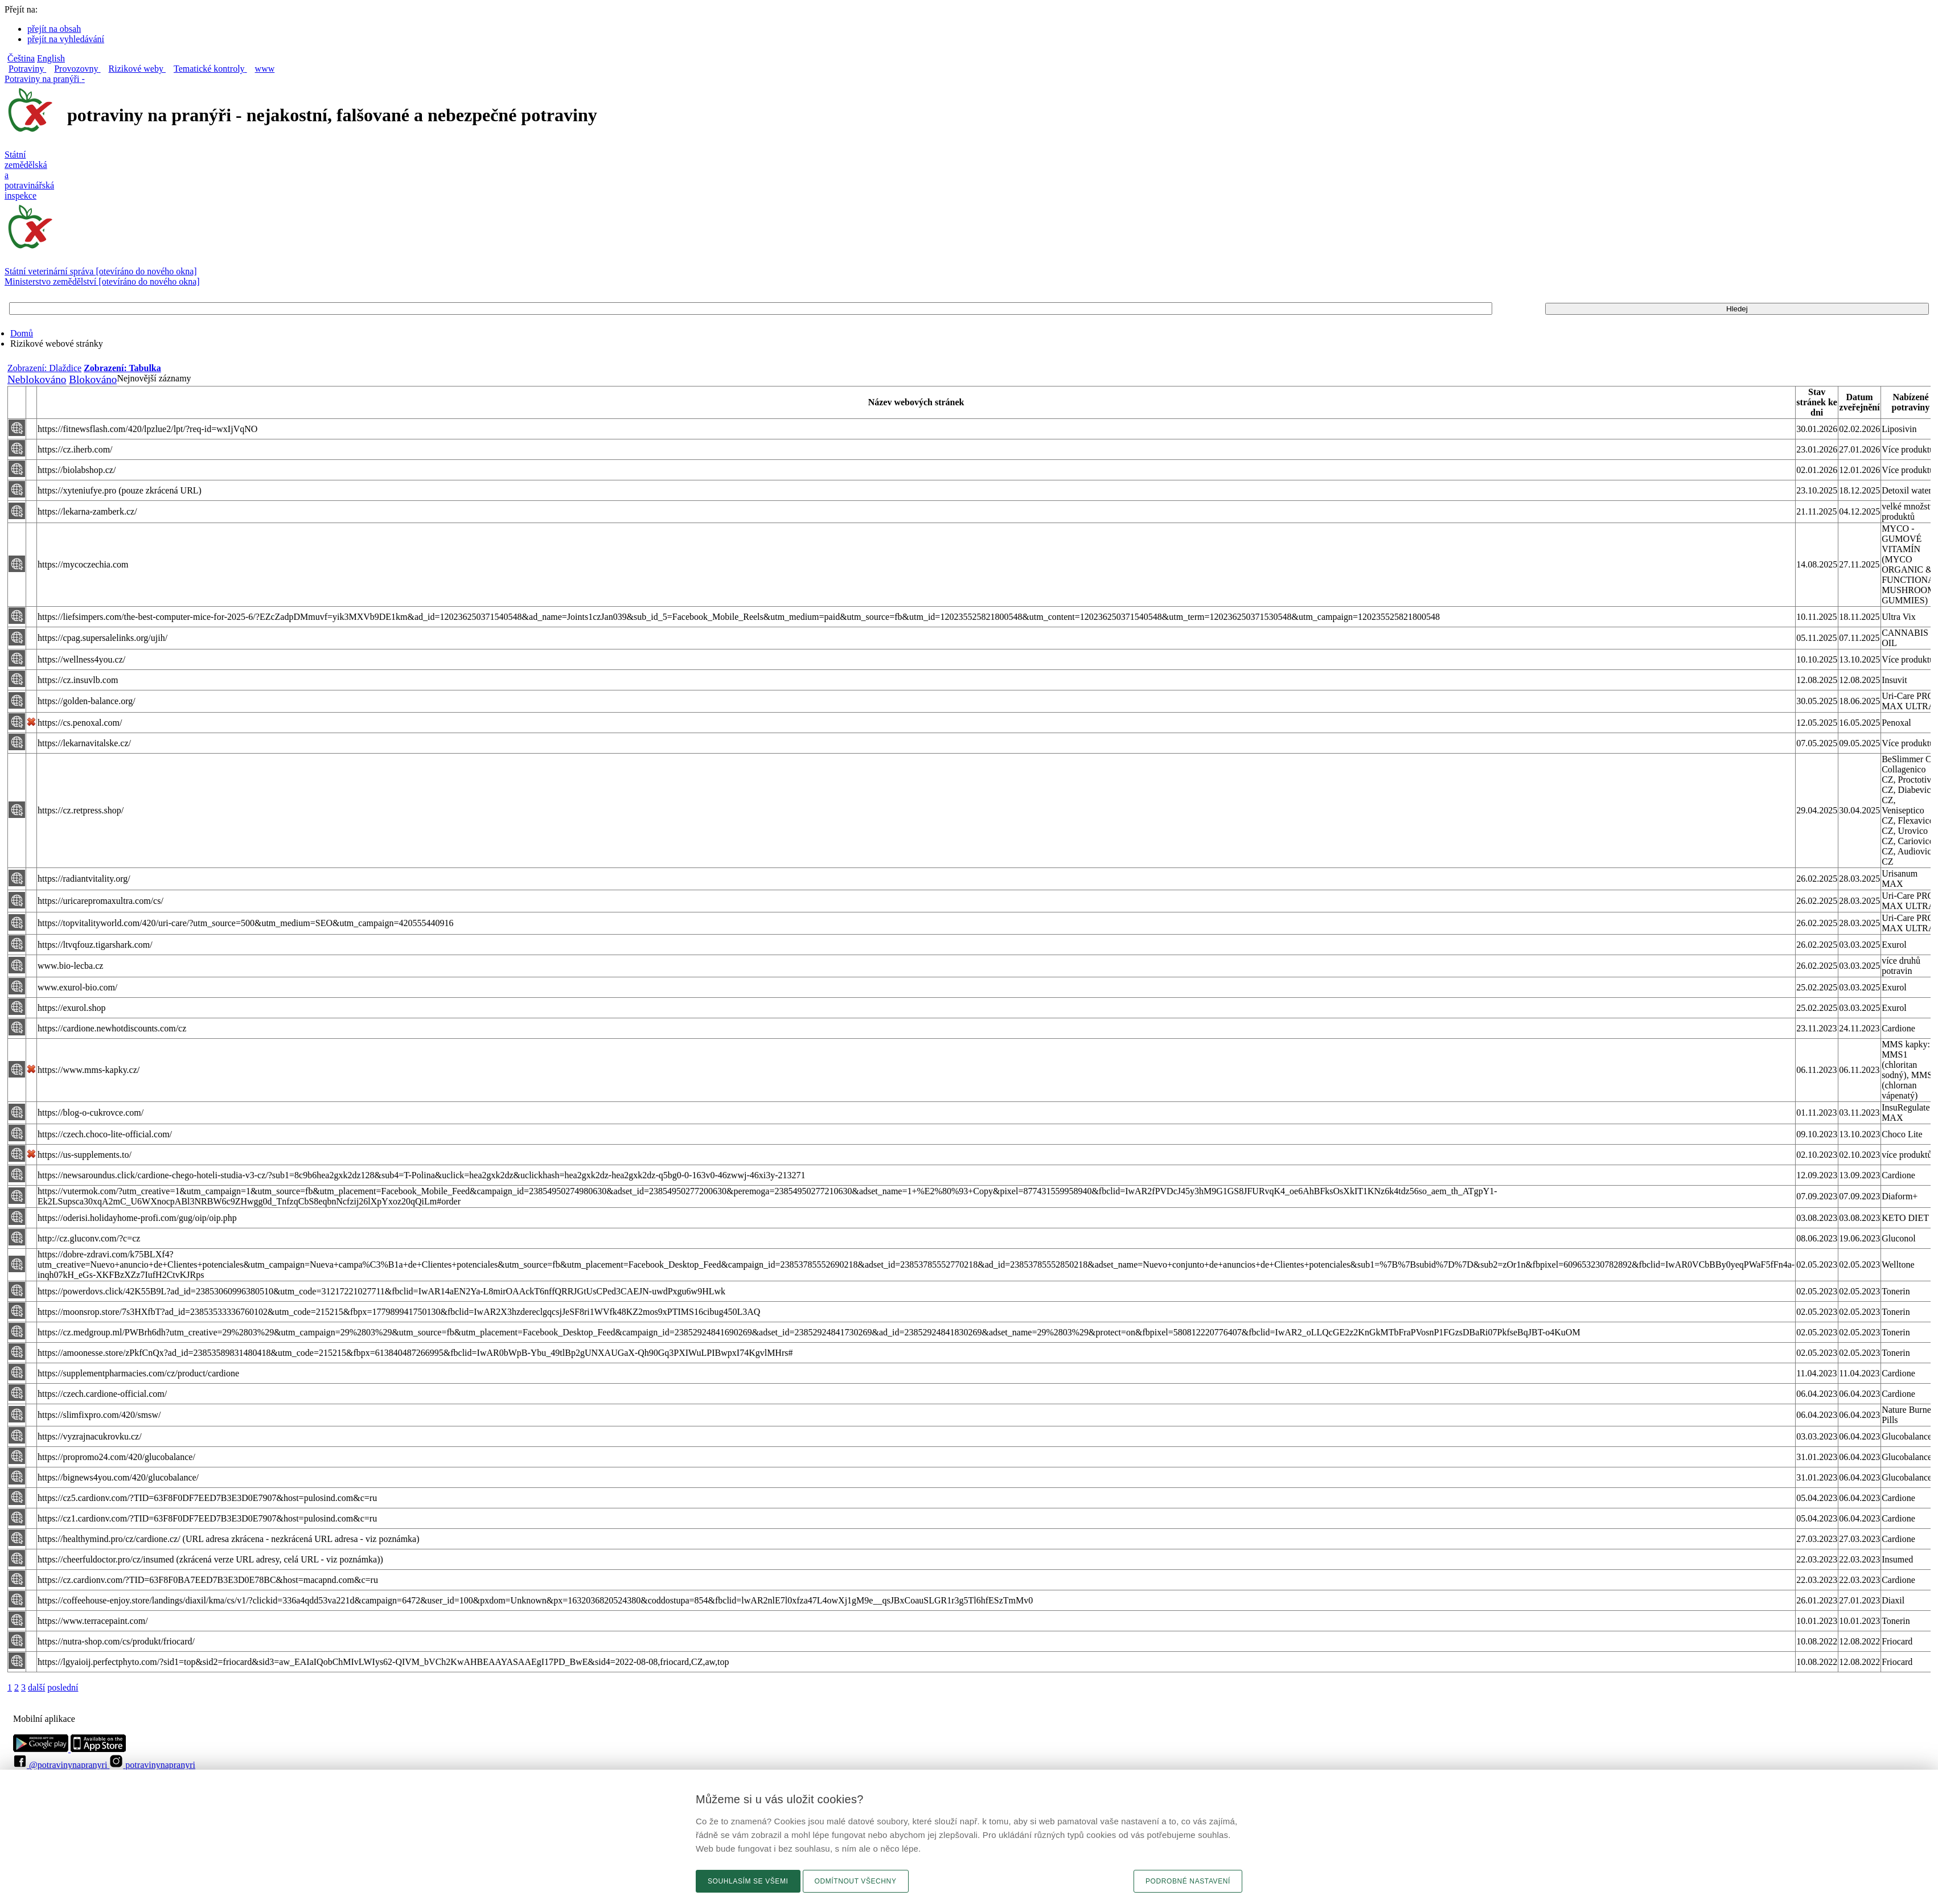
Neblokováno (36, 379)
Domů (21, 333)
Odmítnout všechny (856, 1881)
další (36, 1687)
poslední (62, 1687)
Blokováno (93, 379)
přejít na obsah (54, 29)
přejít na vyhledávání (65, 39)
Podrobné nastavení (1187, 1881)
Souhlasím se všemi (748, 1881)
